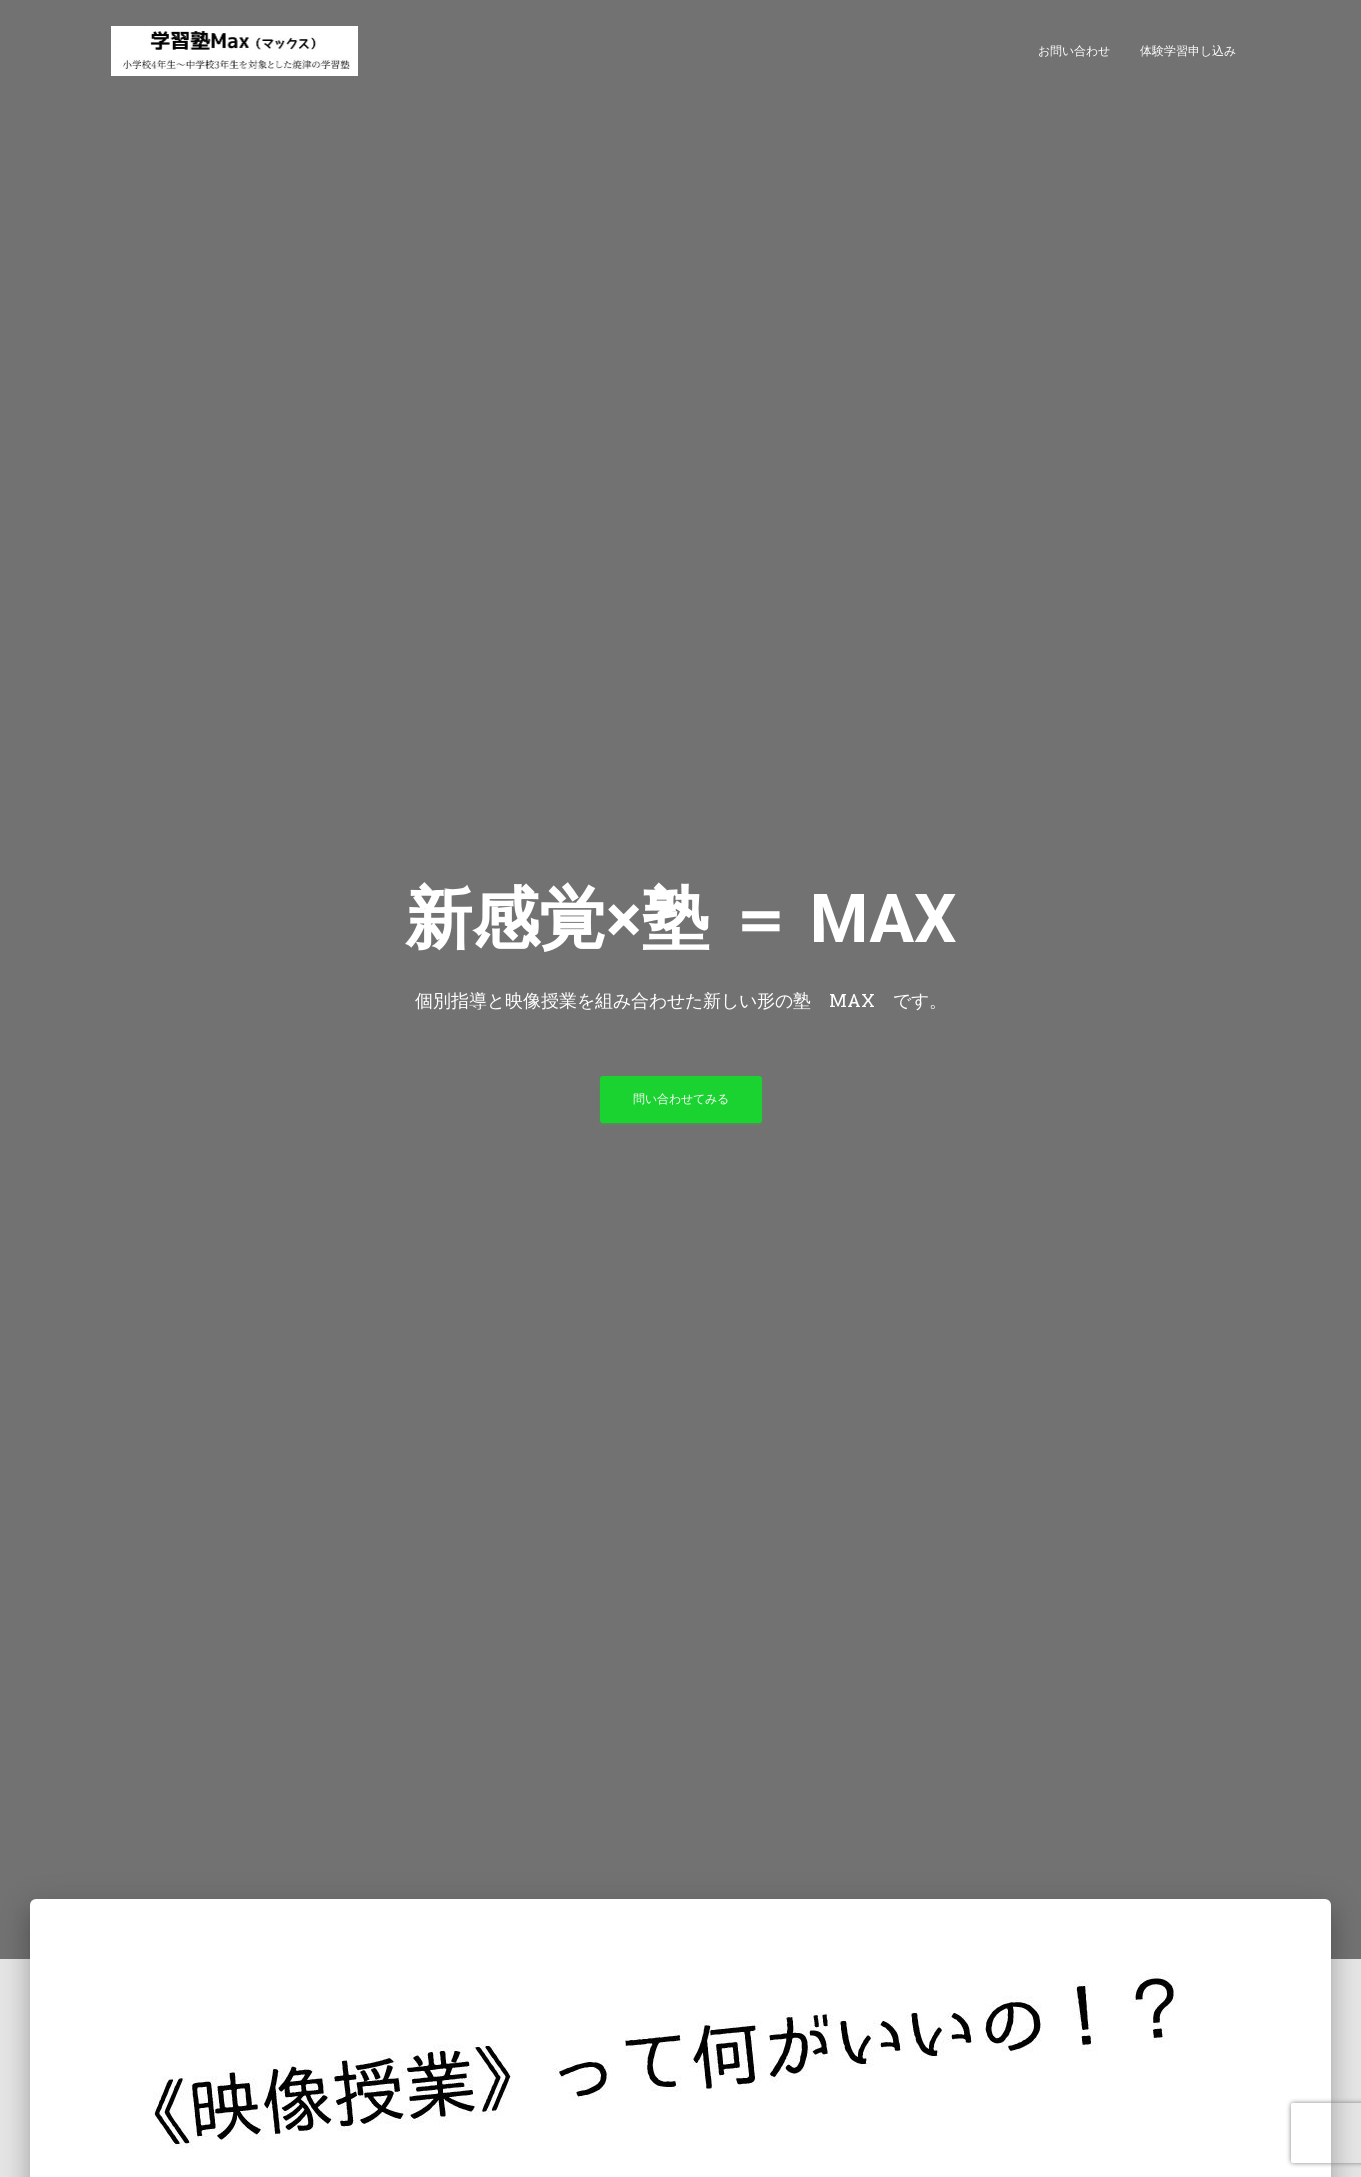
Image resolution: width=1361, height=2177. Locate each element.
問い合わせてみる (681, 1099)
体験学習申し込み (1188, 51)
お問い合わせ (1074, 51)
